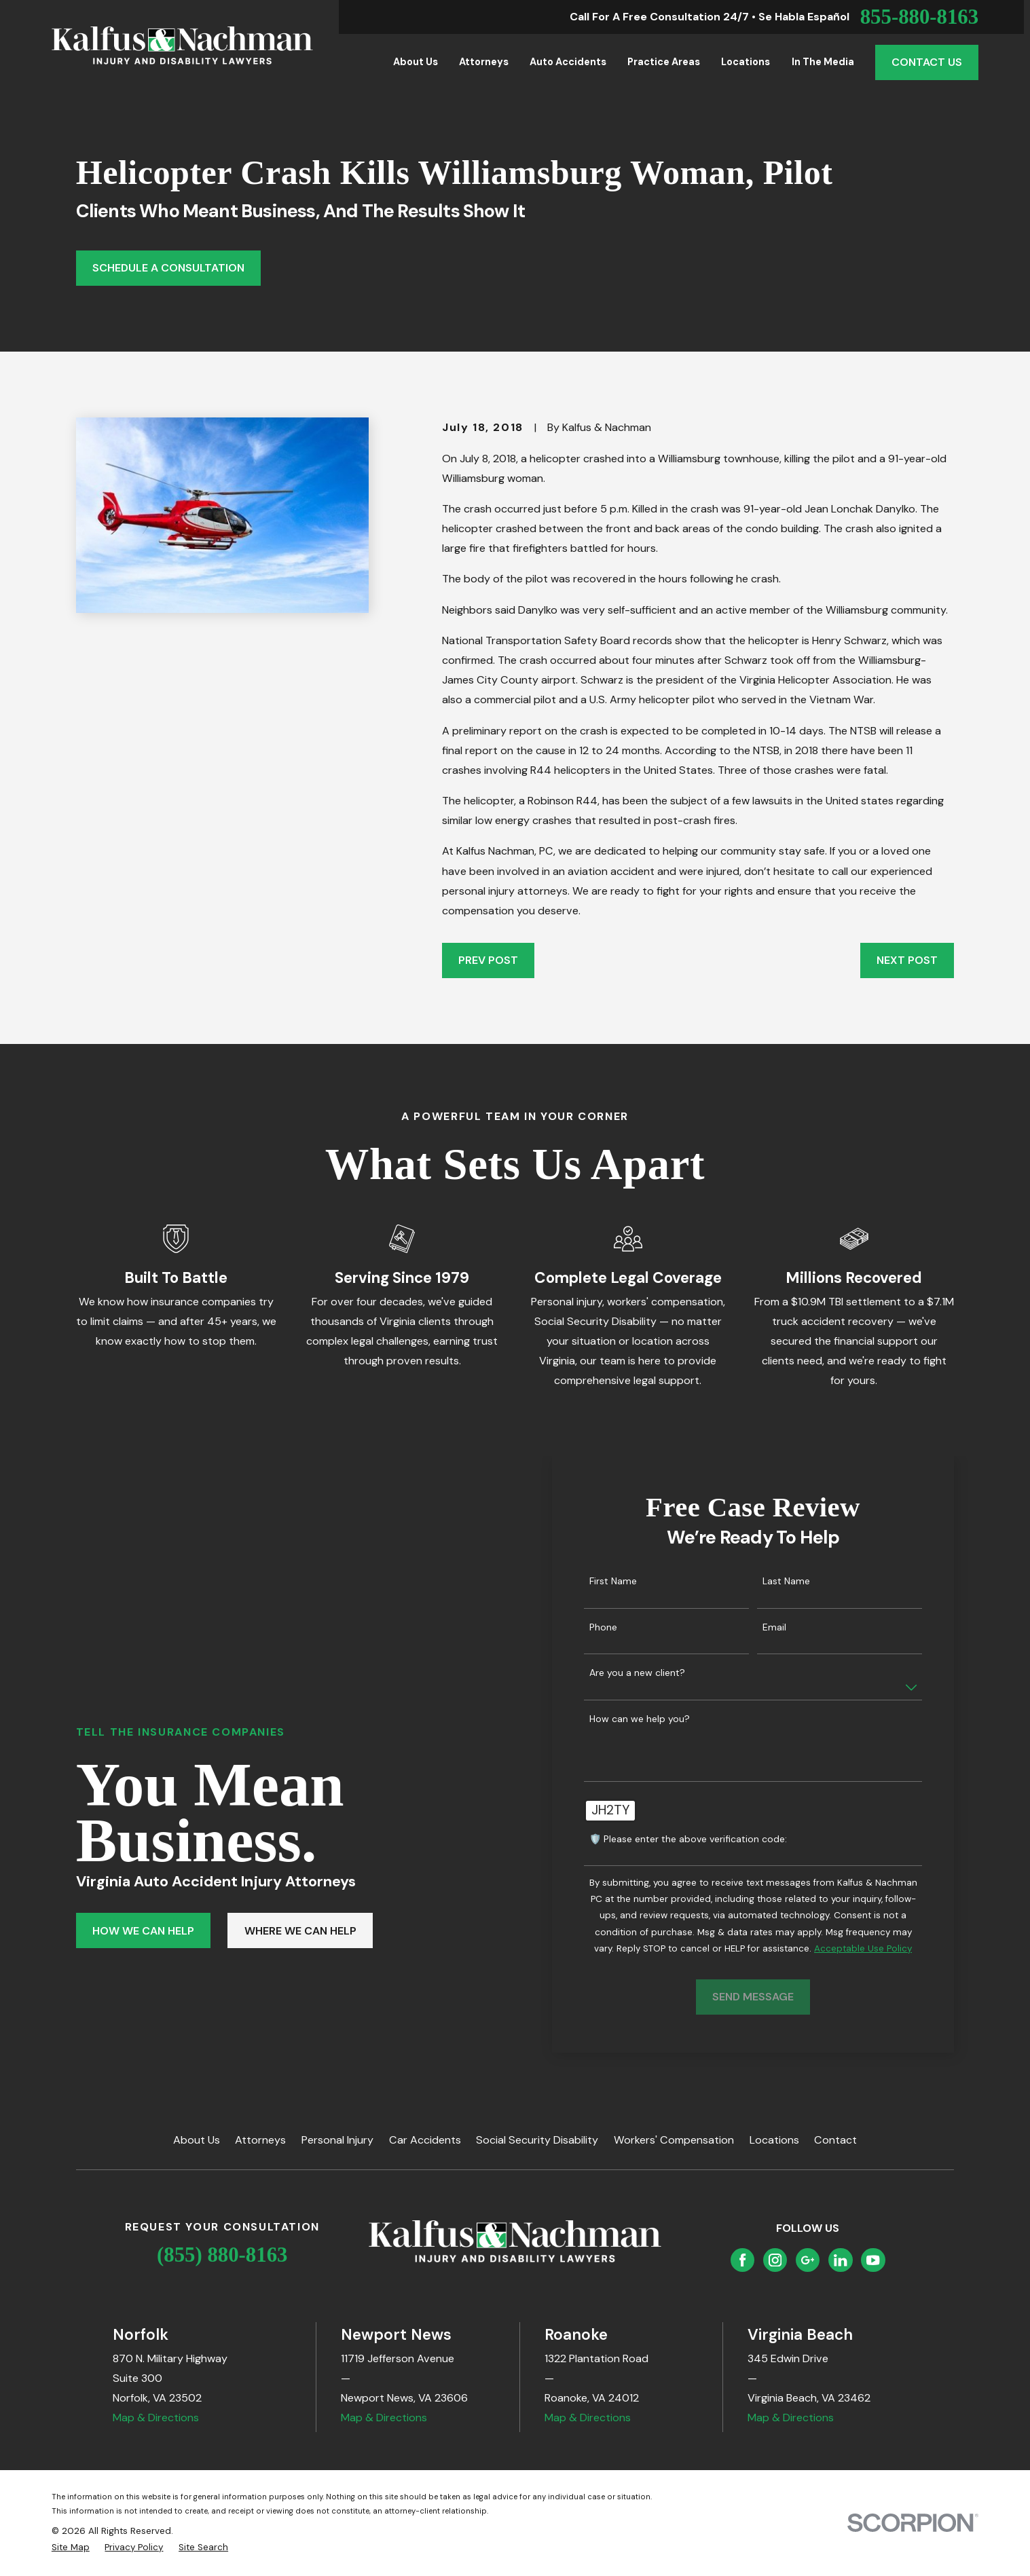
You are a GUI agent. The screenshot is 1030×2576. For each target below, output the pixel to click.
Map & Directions (156, 2417)
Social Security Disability (537, 2140)
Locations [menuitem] (745, 62)
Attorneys (260, 2140)
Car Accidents (425, 2140)
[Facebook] (742, 2260)
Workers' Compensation (674, 2140)
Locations (774, 2140)
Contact (835, 2140)
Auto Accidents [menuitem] (568, 62)
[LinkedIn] (840, 2260)
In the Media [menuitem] (823, 62)
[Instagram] (775, 2260)
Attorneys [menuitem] (484, 62)
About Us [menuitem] (415, 62)
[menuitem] (71, 2547)
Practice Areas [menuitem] (663, 62)
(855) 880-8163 (222, 2254)
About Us (196, 2140)
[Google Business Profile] (807, 2260)
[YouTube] (872, 2260)
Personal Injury (337, 2140)
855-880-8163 (919, 17)
